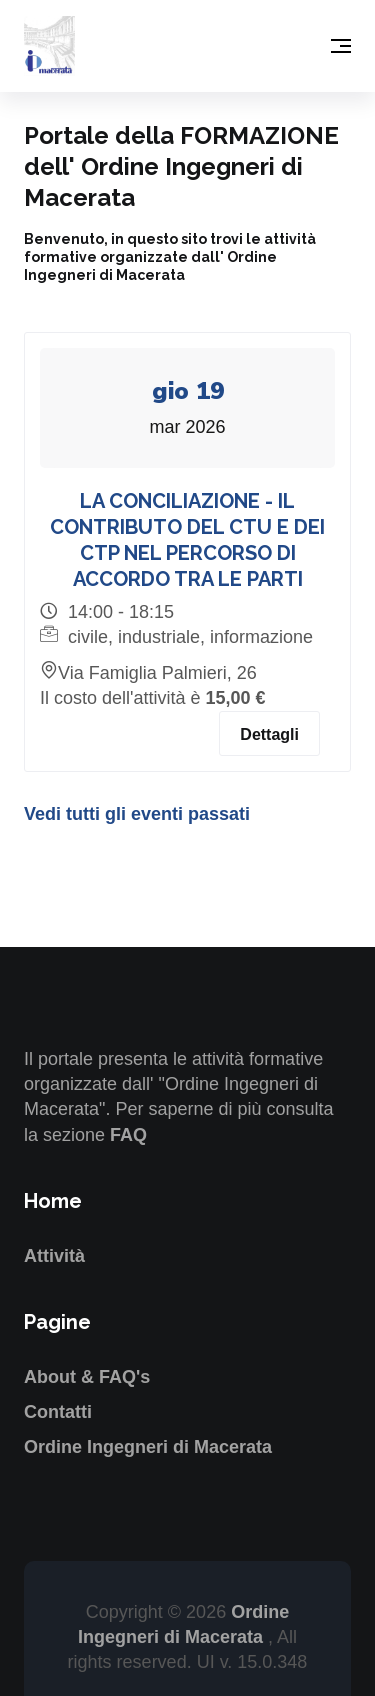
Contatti (58, 1412)
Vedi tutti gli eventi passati (137, 814)
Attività (54, 1256)
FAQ (128, 1135)
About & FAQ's (87, 1377)
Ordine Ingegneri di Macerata (148, 1447)
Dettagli (269, 734)
